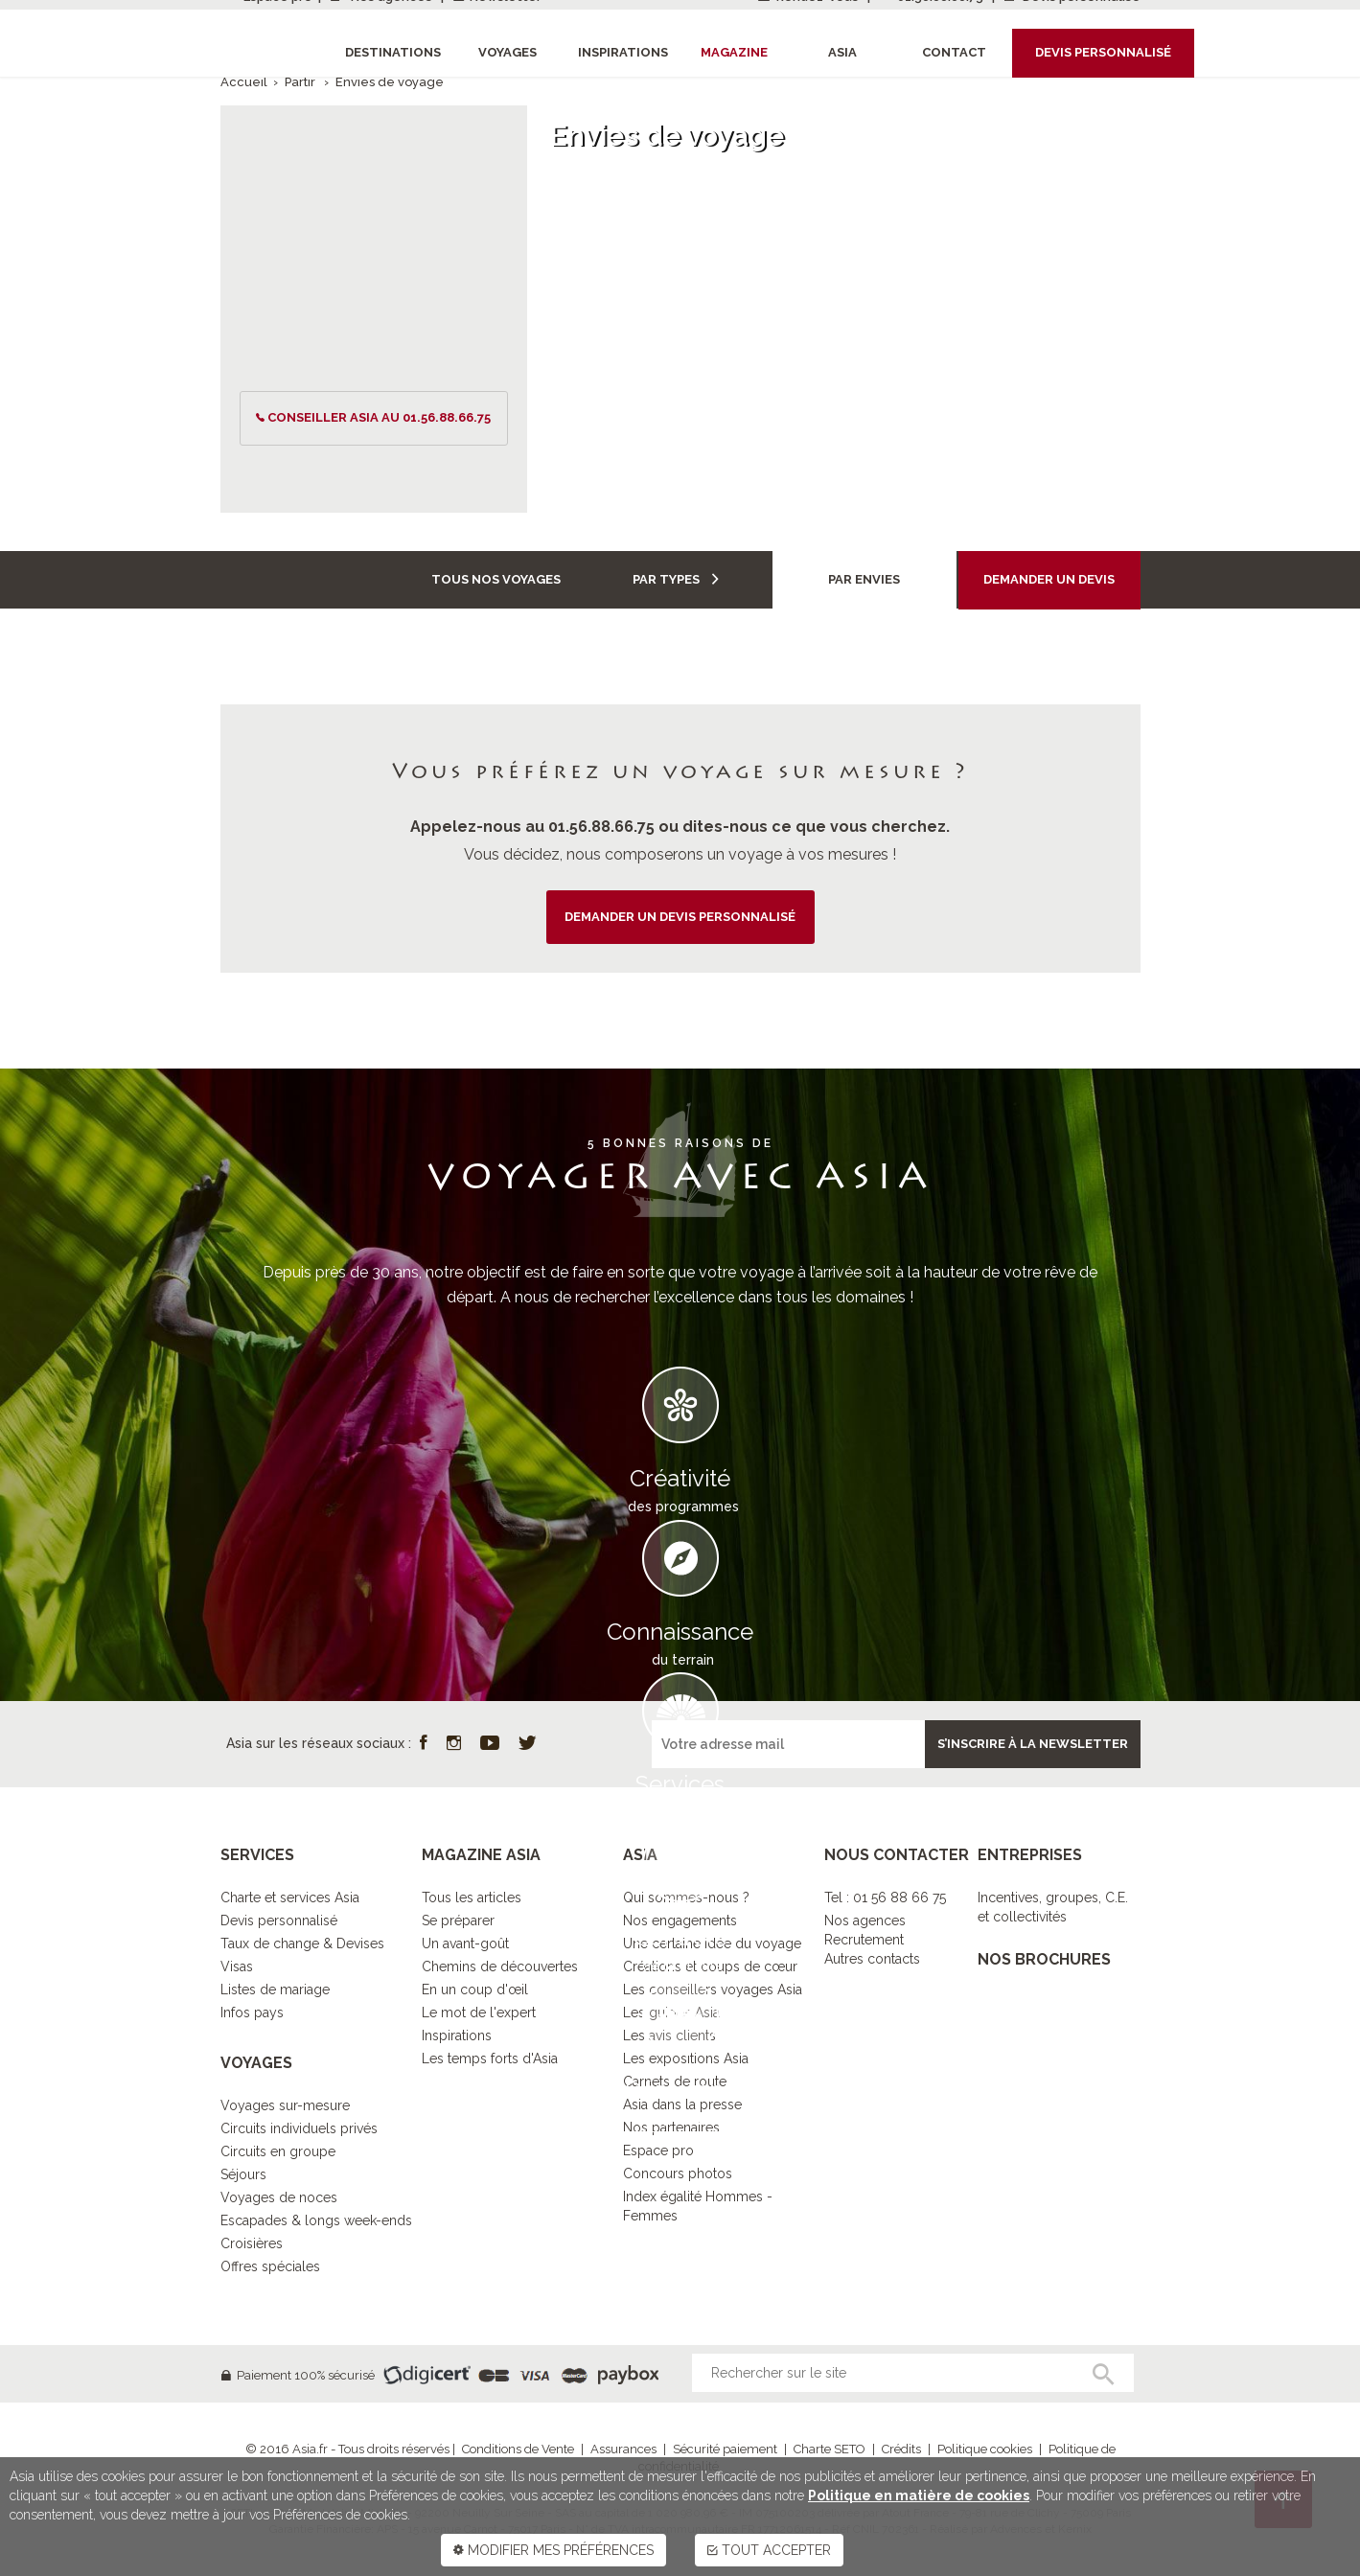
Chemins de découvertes (500, 1966)
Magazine (734, 52)
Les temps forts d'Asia (490, 2058)
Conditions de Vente (518, 2449)
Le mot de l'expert (479, 2012)
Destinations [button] (393, 52)
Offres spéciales (270, 2266)
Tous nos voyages (496, 579)
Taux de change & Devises (302, 1943)
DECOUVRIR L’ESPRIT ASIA (680, 2160)
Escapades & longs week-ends (316, 2220)
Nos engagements (680, 1920)
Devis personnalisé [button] (1103, 52)
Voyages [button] (507, 52)
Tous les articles (471, 1897)
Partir (301, 82)
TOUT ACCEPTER (769, 2550)
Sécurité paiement (725, 2449)
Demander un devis (1049, 579)
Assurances (623, 2449)
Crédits (901, 2449)
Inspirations (457, 2035)
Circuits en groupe (277, 2151)
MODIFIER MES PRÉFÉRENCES (553, 2550)
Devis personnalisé (278, 1920)
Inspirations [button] (623, 52)
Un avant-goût (465, 1943)
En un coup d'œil (475, 1989)
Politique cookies (984, 2449)
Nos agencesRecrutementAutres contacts (872, 1939)
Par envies (864, 579)
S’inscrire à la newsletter (1032, 1743)
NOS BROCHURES (1044, 1959)
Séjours (243, 2174)
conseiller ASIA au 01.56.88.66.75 (379, 417)
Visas (236, 1966)
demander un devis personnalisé (680, 916)
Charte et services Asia (289, 1897)
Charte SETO (829, 2449)
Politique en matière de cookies (918, 2495)
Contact (954, 52)
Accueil (243, 82)
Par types (676, 579)
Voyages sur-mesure (285, 2105)
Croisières (251, 2243)
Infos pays (252, 2012)
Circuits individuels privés (299, 2128)
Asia (842, 52)
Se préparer (458, 1920)
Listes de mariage (275, 1989)
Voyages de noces (278, 2197)
